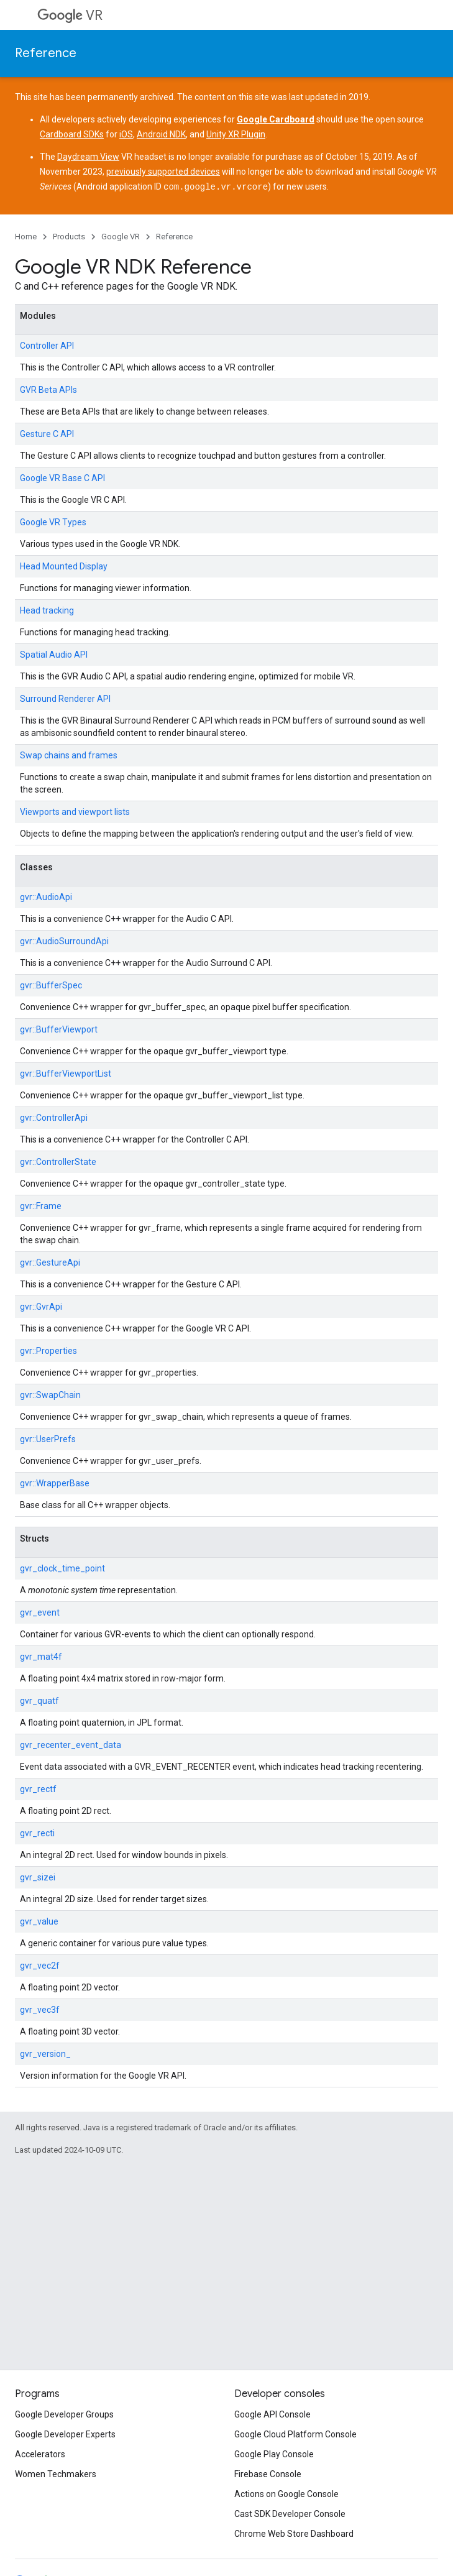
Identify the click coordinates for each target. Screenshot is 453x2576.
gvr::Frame (41, 1205)
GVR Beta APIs (48, 389)
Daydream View (88, 157)
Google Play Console (274, 2454)
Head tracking (47, 610)
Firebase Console (267, 2474)
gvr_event (40, 1612)
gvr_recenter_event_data (70, 1744)
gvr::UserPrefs (48, 1438)
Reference (45, 53)
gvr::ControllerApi (54, 1117)
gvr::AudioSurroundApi (64, 940)
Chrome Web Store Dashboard (294, 2534)
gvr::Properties (48, 1350)
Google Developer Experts (65, 2434)
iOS (126, 134)
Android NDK (161, 134)
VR (70, 15)
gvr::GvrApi (41, 1306)
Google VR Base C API (62, 477)
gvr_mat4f (41, 1656)
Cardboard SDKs (72, 134)
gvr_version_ (45, 2053)
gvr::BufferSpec (51, 985)
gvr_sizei (37, 1877)
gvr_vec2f (40, 1965)
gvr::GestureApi (50, 1262)
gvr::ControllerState (58, 1161)
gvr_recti (37, 1833)
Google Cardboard (275, 119)
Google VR (120, 236)
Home (26, 236)
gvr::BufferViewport (59, 1029)
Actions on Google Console (286, 2494)
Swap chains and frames (68, 755)
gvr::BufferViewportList (65, 1073)
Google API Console (272, 2414)
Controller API (47, 345)
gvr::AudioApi (46, 896)
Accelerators (40, 2454)
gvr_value (39, 1921)
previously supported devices (163, 172)
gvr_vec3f (40, 2009)
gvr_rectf (38, 1788)
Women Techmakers (55, 2474)
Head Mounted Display (64, 566)
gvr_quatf (39, 1700)
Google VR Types (53, 522)
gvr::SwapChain (50, 1394)
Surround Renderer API (65, 698)
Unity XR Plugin (235, 134)
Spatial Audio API (54, 654)
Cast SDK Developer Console (289, 2514)
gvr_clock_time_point (62, 1568)
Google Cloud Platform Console (295, 2434)
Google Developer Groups (64, 2414)
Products (69, 236)
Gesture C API (47, 433)
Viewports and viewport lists (75, 811)
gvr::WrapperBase (54, 1483)
